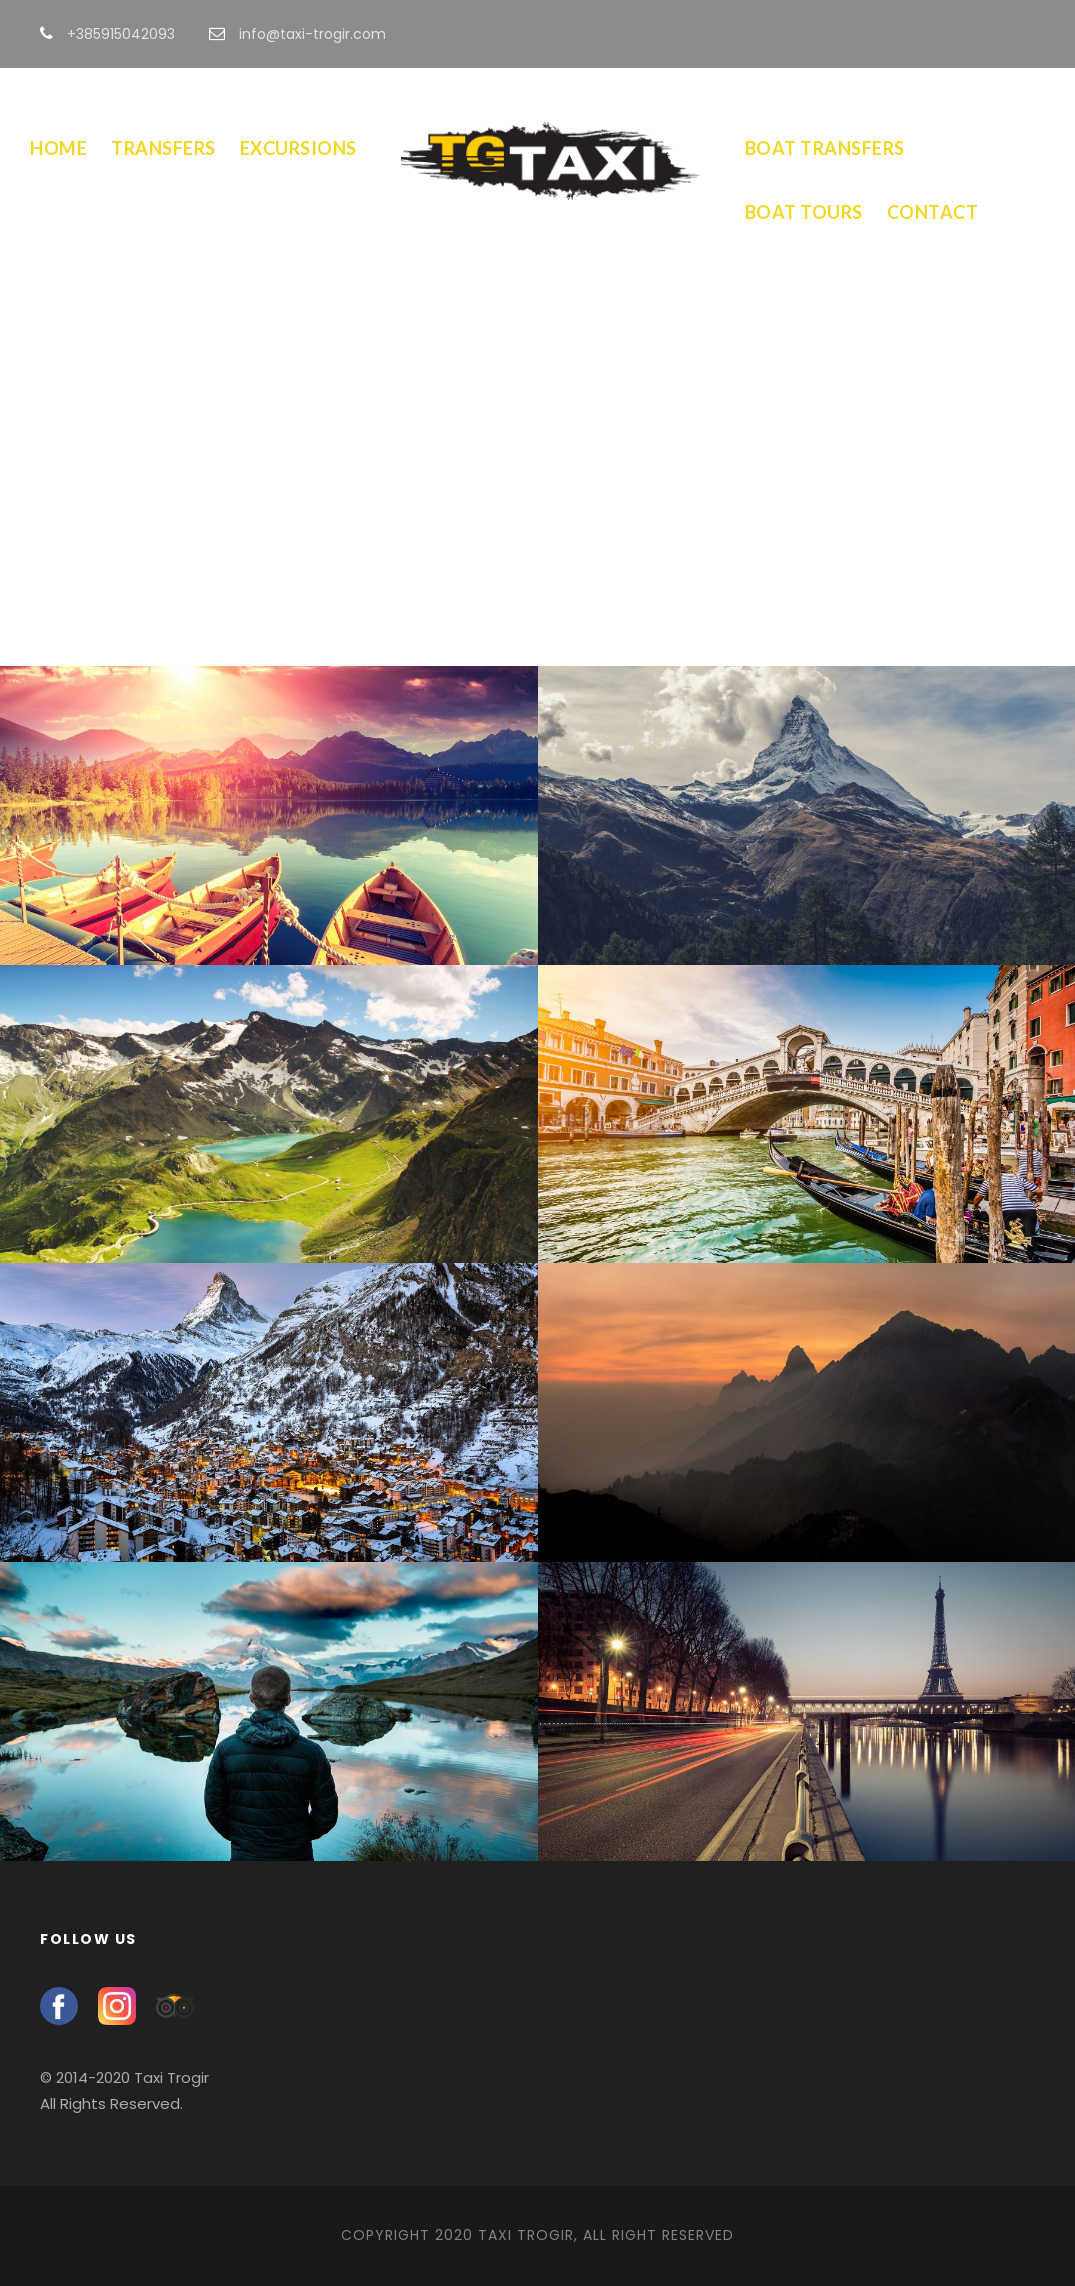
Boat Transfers (825, 148)
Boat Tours (804, 212)
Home (58, 148)
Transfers (163, 148)
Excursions (298, 148)
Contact (933, 212)
